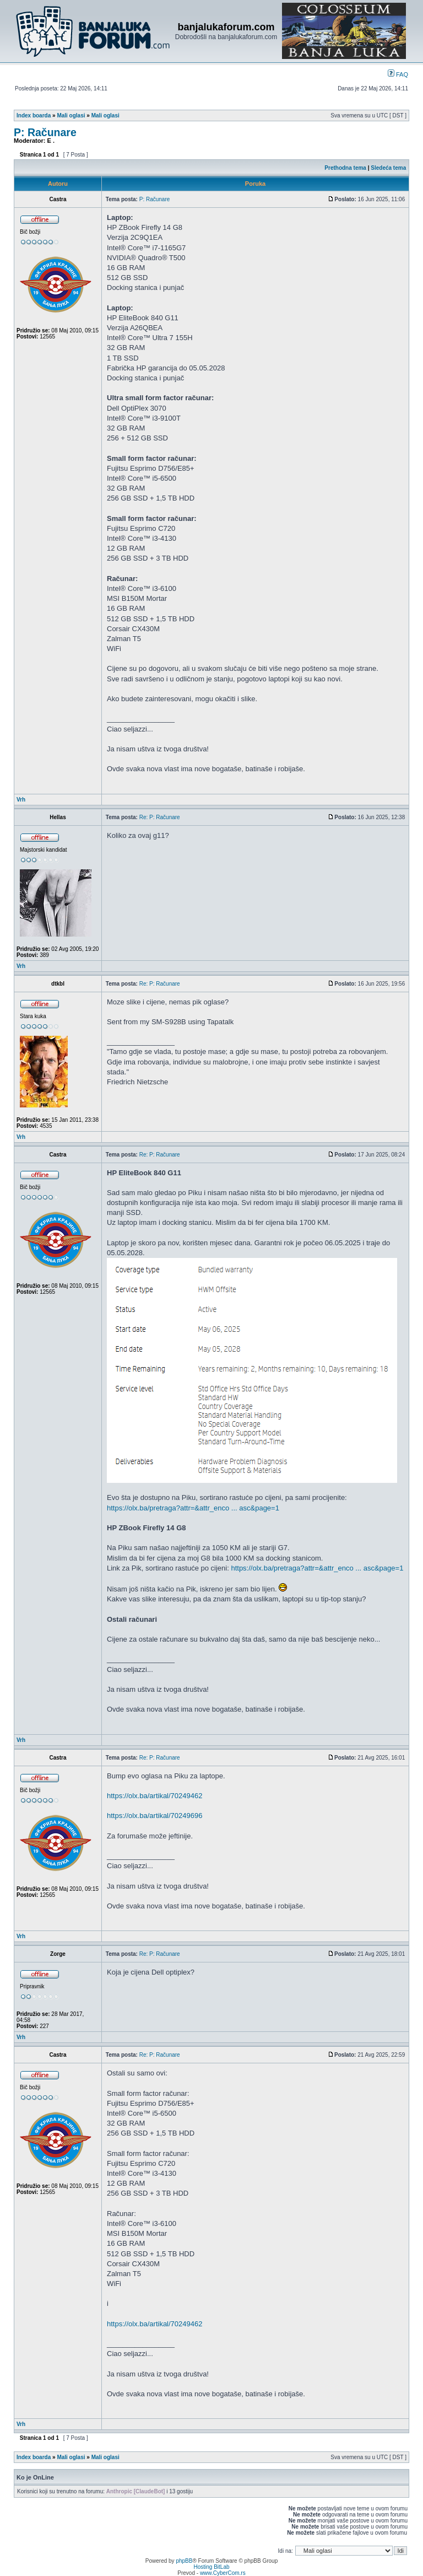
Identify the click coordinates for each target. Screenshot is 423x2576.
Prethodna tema (345, 168)
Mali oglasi (71, 115)
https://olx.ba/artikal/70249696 (154, 1815)
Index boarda (34, 115)
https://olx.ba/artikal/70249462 (154, 1796)
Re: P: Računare (159, 817)
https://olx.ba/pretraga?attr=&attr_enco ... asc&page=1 (193, 1508)
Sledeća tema (388, 168)
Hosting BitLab (211, 2567)
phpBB (184, 2561)
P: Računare (45, 132)
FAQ (398, 74)
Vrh (21, 800)
